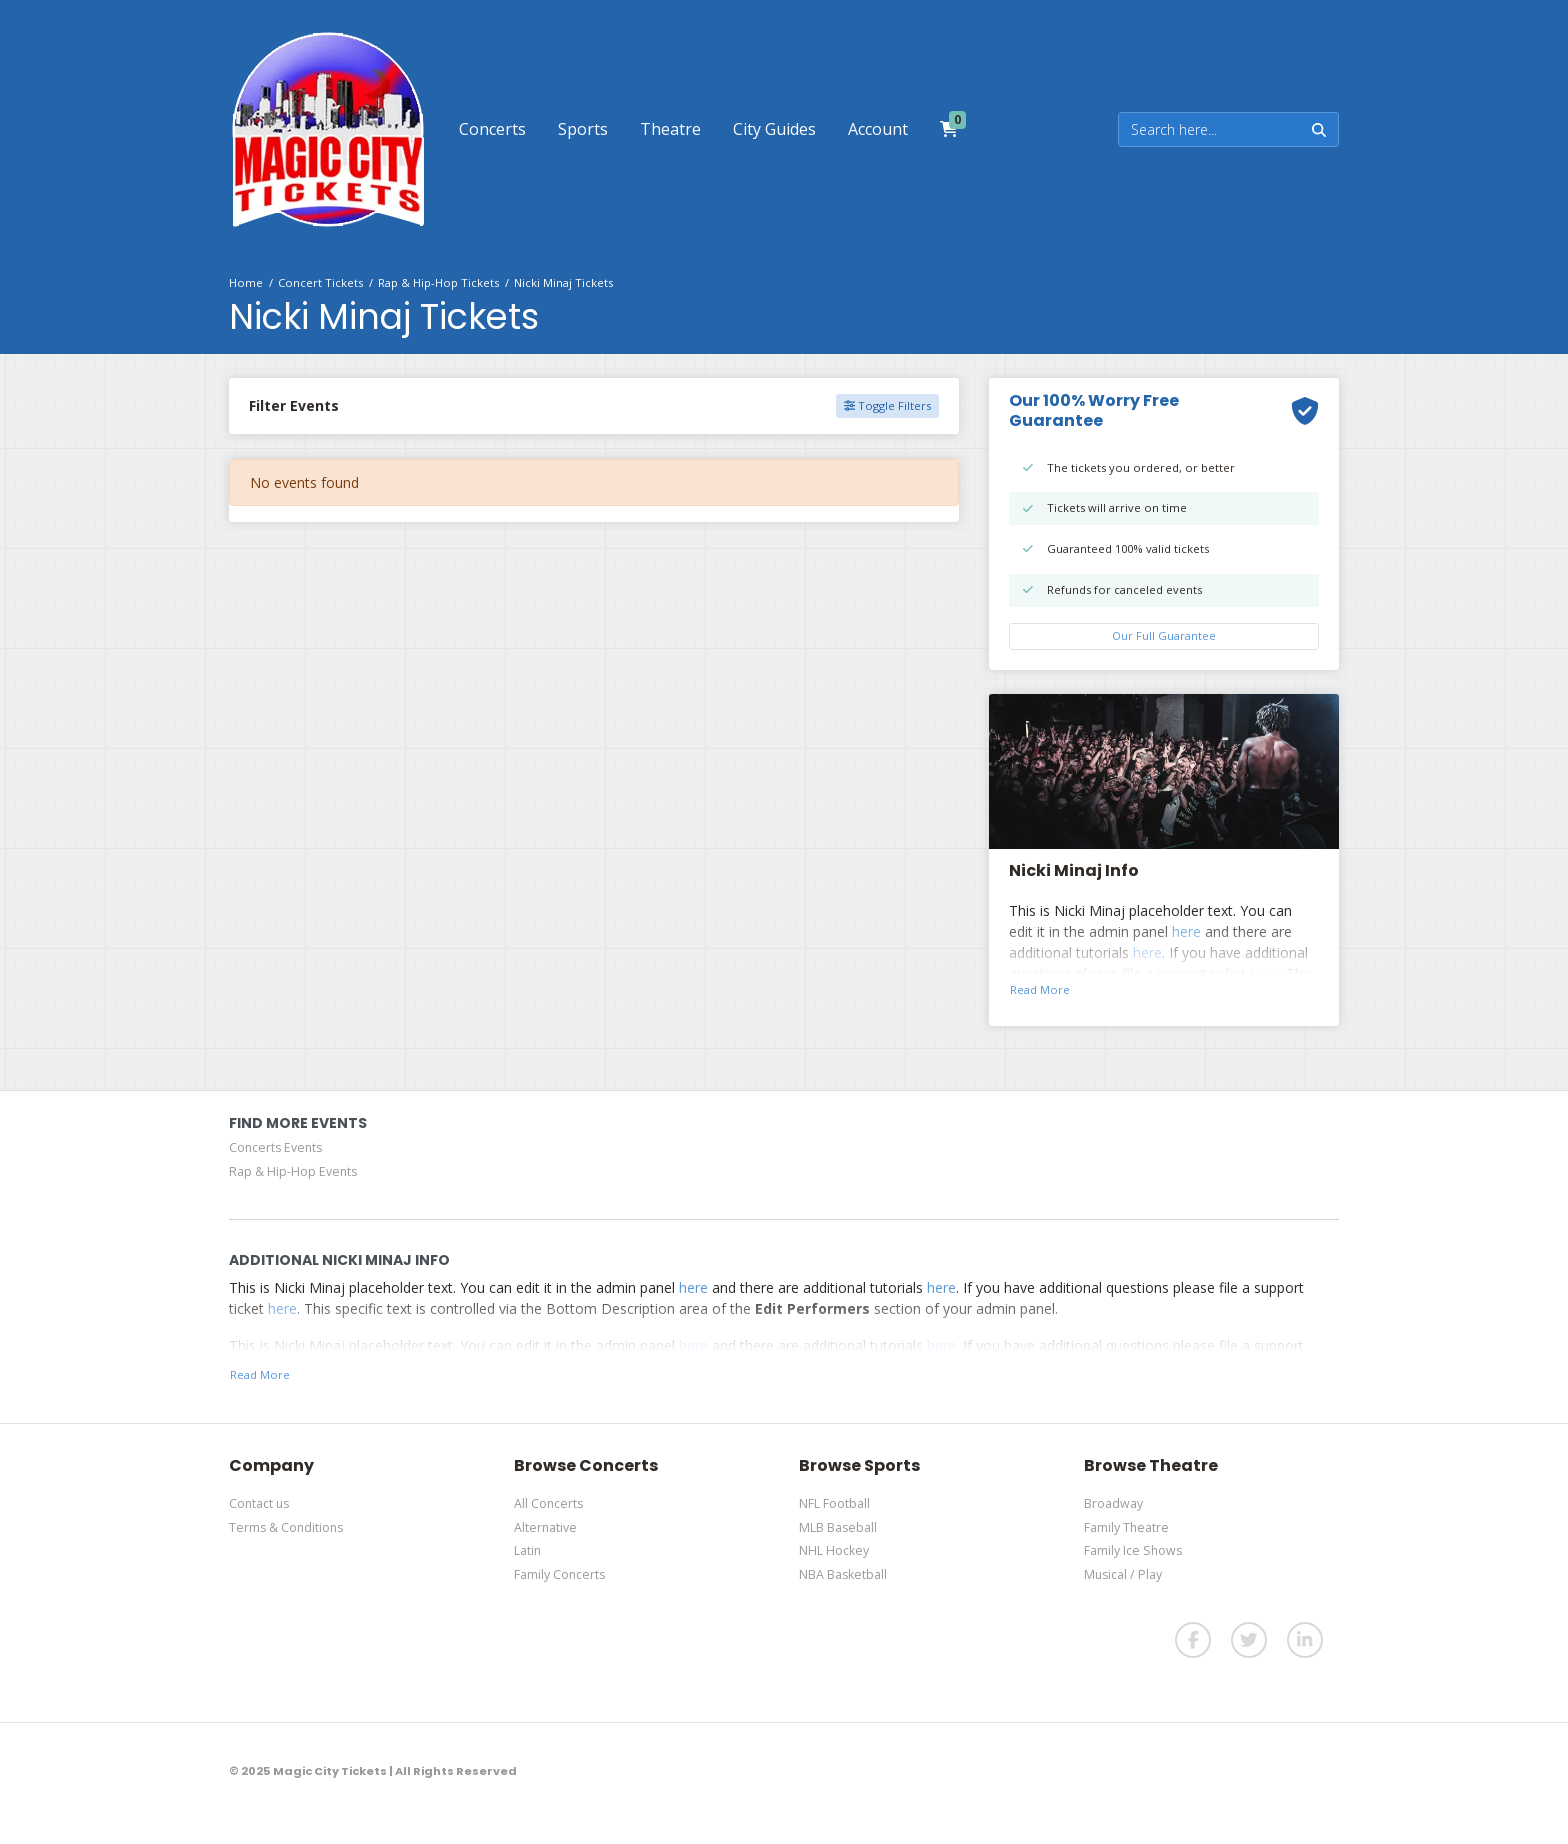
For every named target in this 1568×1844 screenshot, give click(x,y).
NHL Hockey (834, 1550)
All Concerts (548, 1503)
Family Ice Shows (1133, 1550)
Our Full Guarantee (1164, 635)
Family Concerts (559, 1574)
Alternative (545, 1527)
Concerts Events (275, 1147)
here (1186, 931)
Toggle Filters (887, 405)
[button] (492, 129)
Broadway (1113, 1503)
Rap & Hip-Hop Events (293, 1171)
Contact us (259, 1503)
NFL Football (834, 1503)
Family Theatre (1126, 1527)
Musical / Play (1123, 1574)
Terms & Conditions (286, 1527)
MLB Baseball (838, 1527)
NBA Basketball (843, 1574)
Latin (527, 1550)
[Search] (1209, 129)
